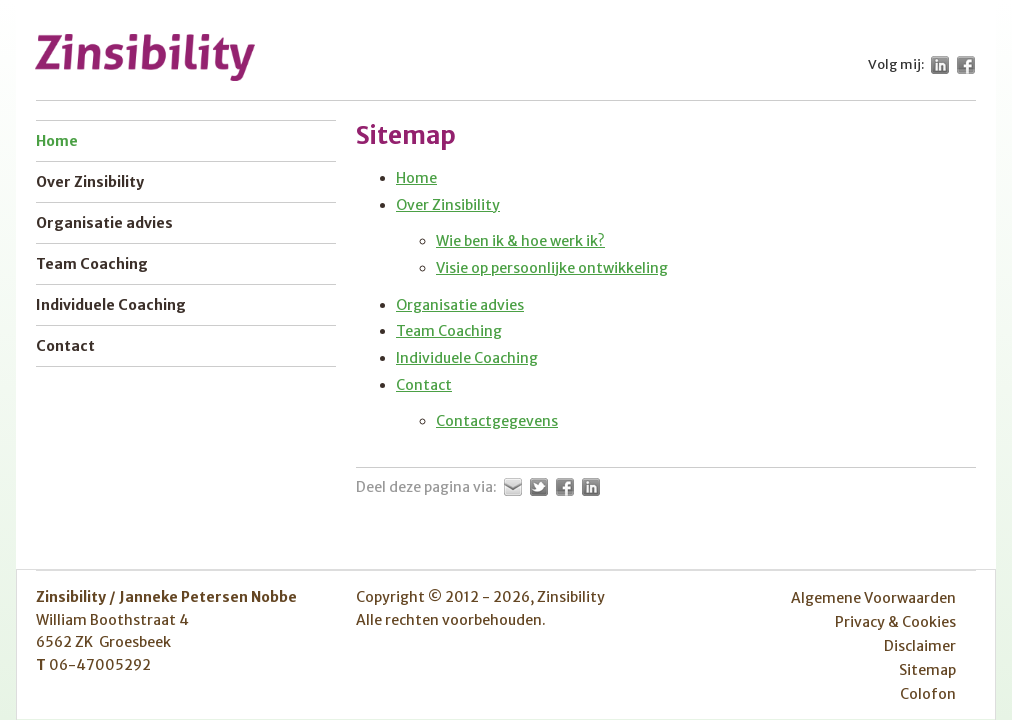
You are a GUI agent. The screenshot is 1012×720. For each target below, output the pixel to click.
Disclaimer (920, 646)
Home (416, 178)
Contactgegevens (497, 421)
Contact (424, 385)
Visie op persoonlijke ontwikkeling (552, 268)
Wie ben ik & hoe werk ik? (520, 241)
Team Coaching (449, 331)
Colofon (928, 694)
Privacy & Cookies (895, 622)
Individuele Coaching (467, 358)
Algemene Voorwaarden (873, 598)
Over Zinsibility (448, 205)
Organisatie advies (460, 305)
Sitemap (927, 670)
